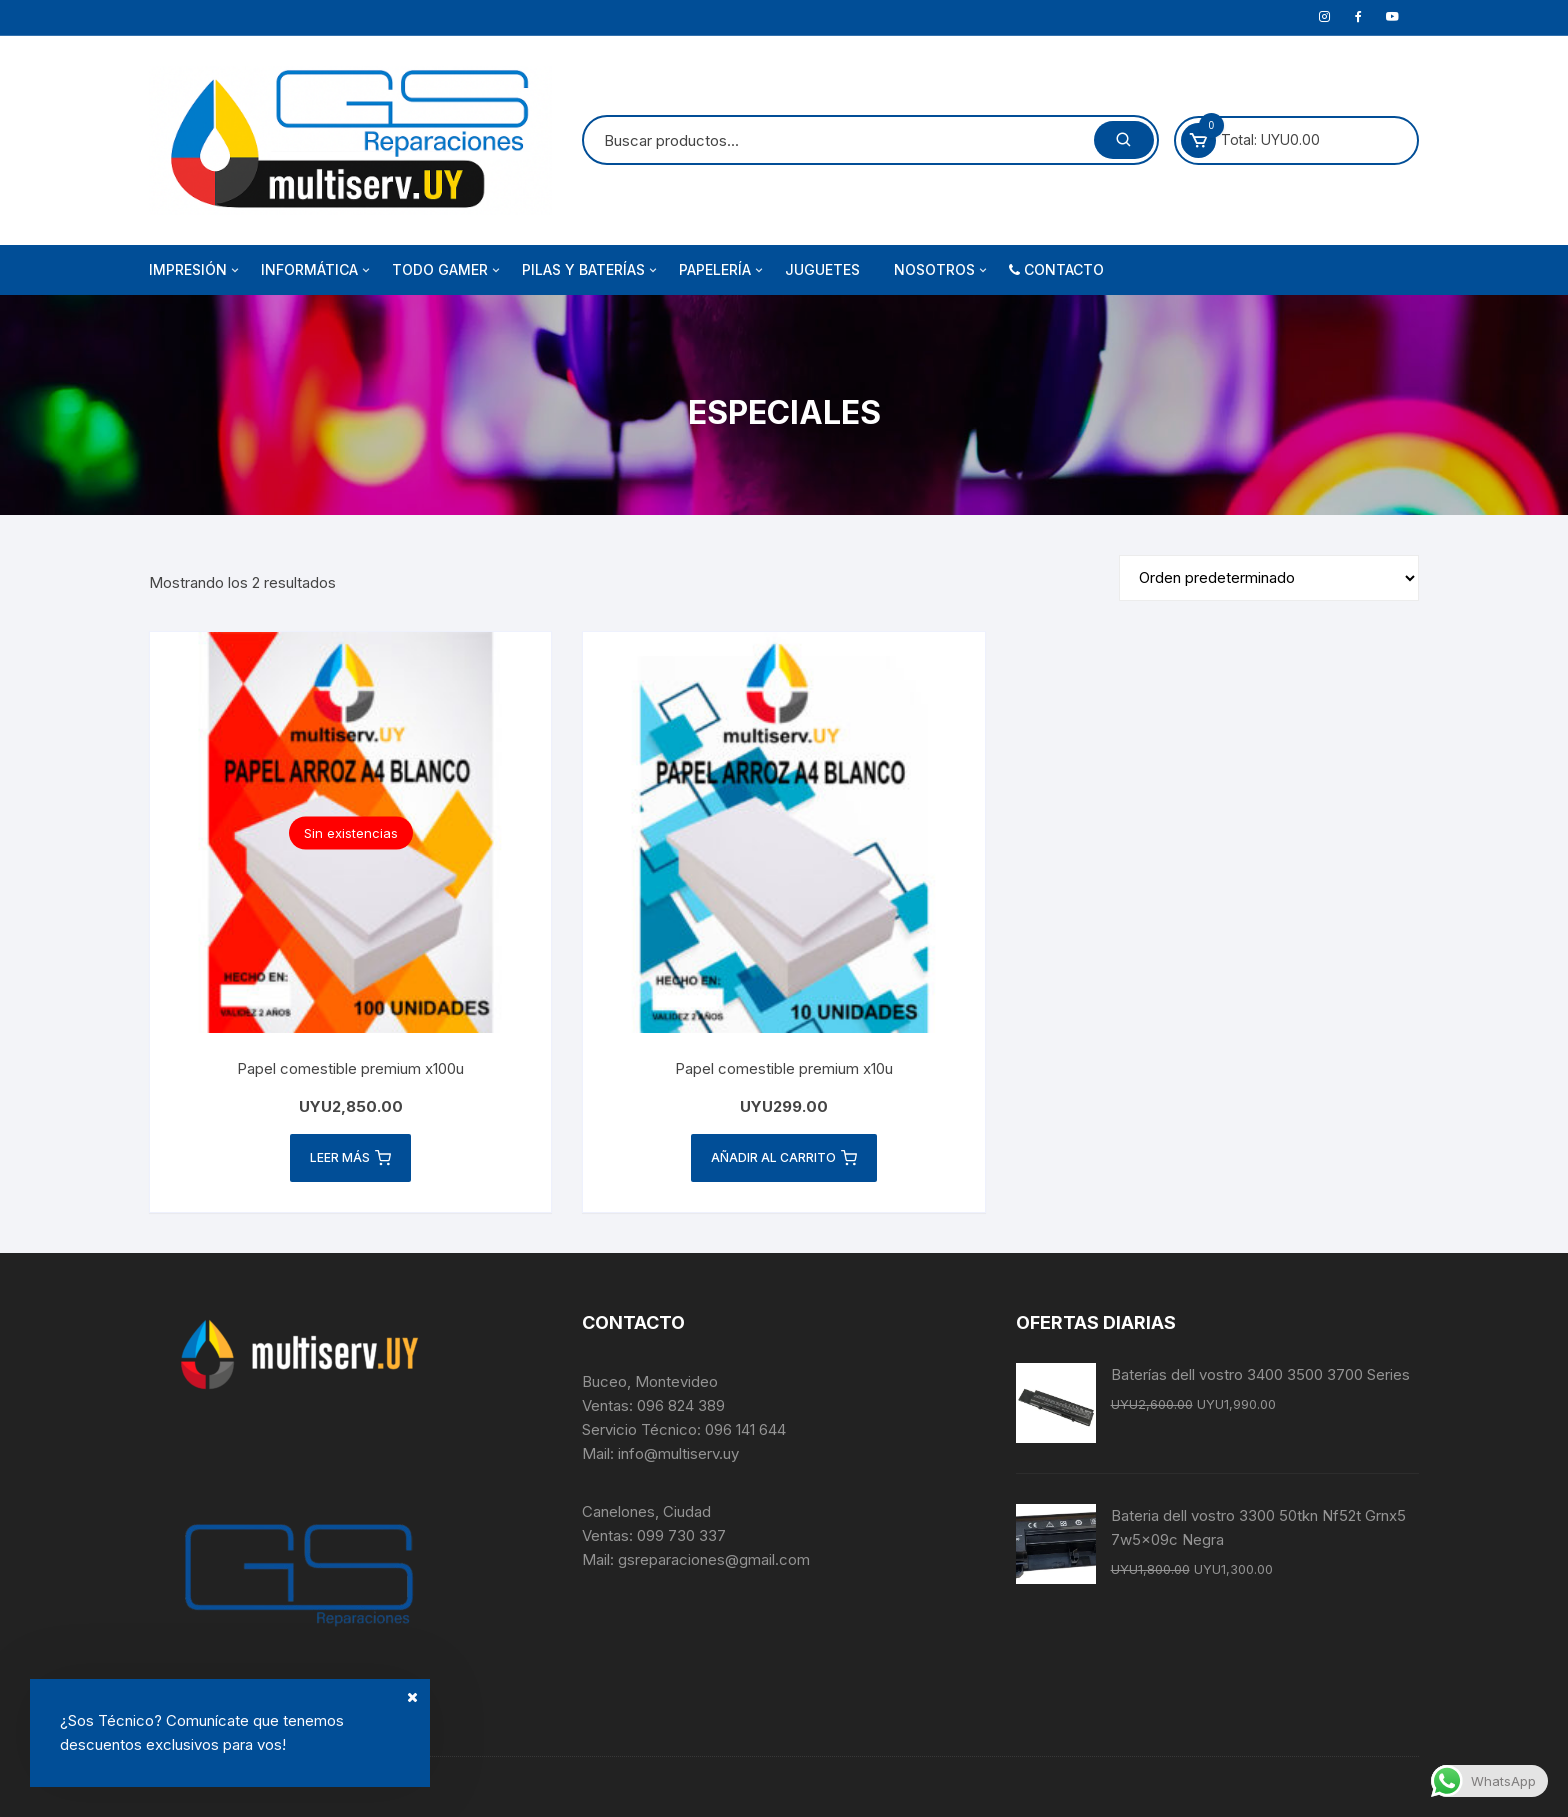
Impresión (195, 270)
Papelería (722, 270)
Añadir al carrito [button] (784, 1158)
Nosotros (942, 270)
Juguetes (822, 269)
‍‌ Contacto (1056, 269)
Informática (317, 270)
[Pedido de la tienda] (1269, 578)
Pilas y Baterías (591, 270)
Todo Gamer (447, 270)
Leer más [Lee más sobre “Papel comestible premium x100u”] (350, 1158)
